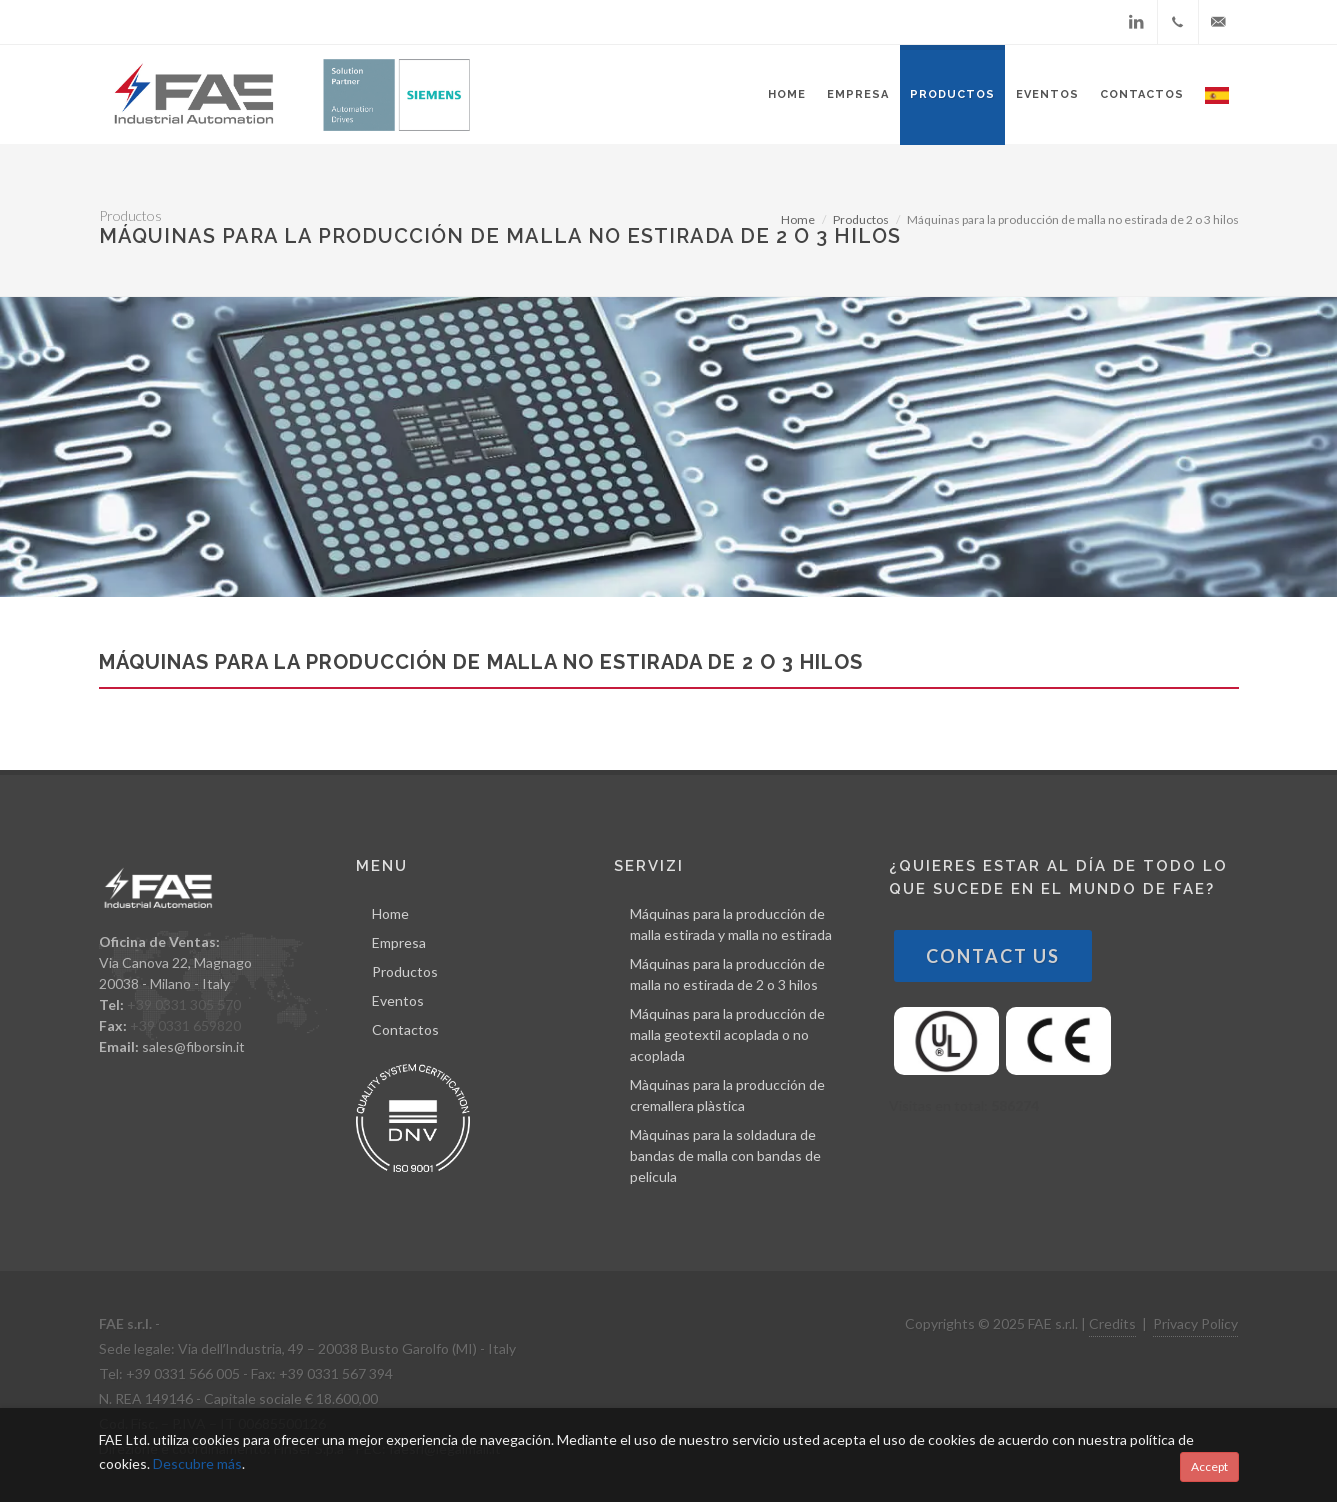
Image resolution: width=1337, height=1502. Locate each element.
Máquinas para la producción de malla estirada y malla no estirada (731, 924)
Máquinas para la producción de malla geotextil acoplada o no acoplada (727, 1034)
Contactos (405, 1029)
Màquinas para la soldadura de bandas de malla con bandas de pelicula (725, 1155)
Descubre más (197, 1463)
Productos (861, 219)
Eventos (398, 1000)
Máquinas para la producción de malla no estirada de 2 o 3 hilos (727, 974)
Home (798, 219)
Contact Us (993, 956)
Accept (1209, 1466)
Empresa (399, 942)
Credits (1112, 1323)
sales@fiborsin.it (193, 1046)
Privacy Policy (1195, 1323)
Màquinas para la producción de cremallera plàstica (727, 1095)
